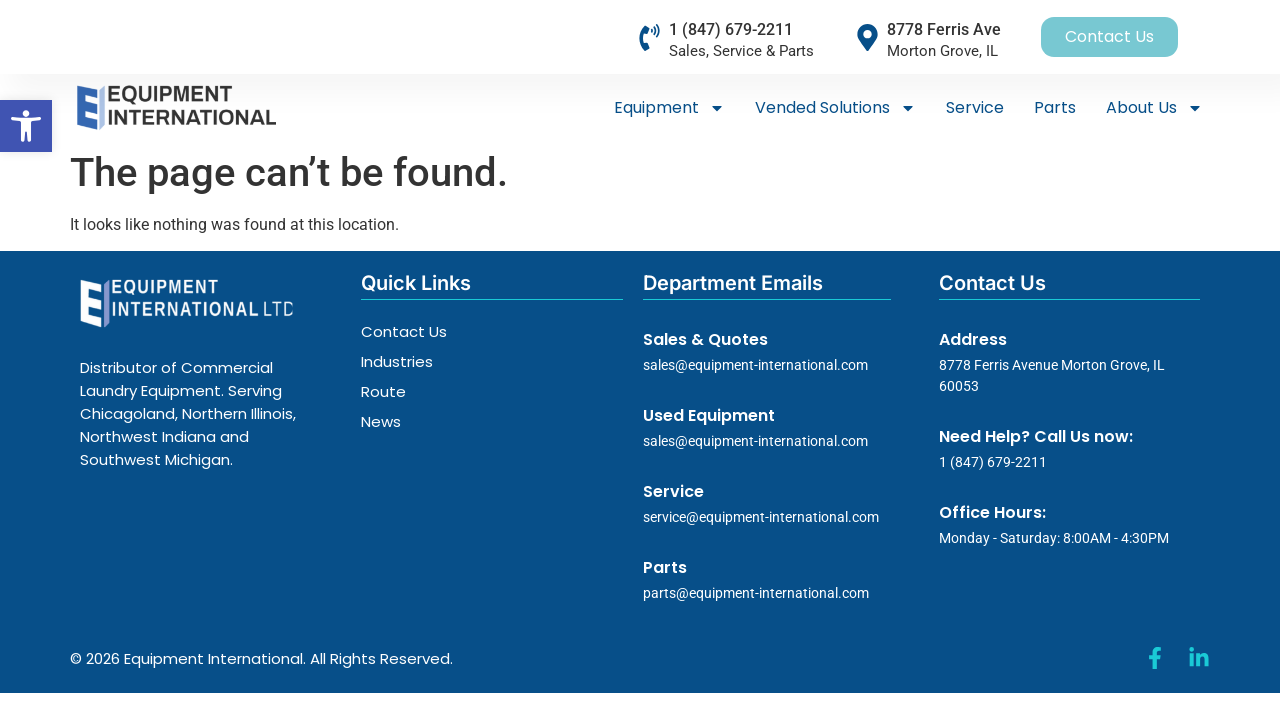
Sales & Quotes (705, 339)
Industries (397, 361)
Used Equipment (709, 415)
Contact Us (404, 331)
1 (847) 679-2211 (731, 29)
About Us (1154, 108)
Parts (1055, 107)
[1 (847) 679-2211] (649, 37)
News (381, 421)
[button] (26, 126)
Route (383, 391)
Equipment (669, 108)
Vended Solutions (835, 108)
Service (975, 107)
